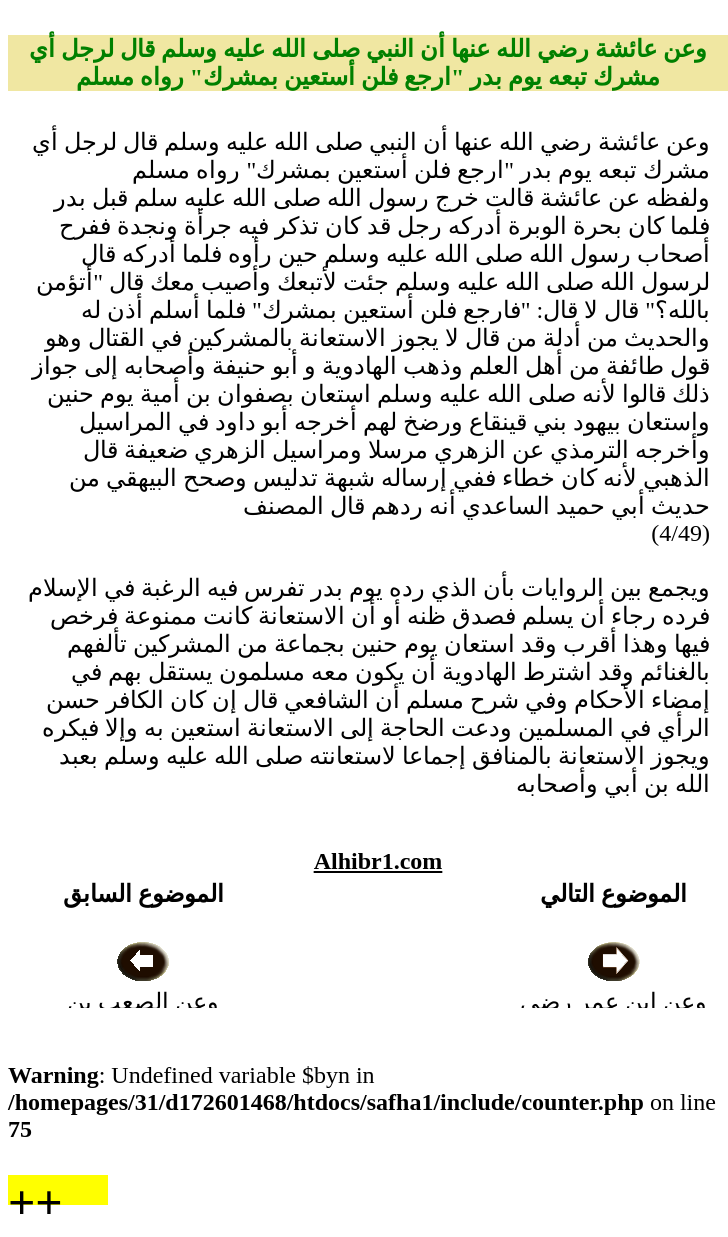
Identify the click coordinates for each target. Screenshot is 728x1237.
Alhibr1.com (378, 861)
